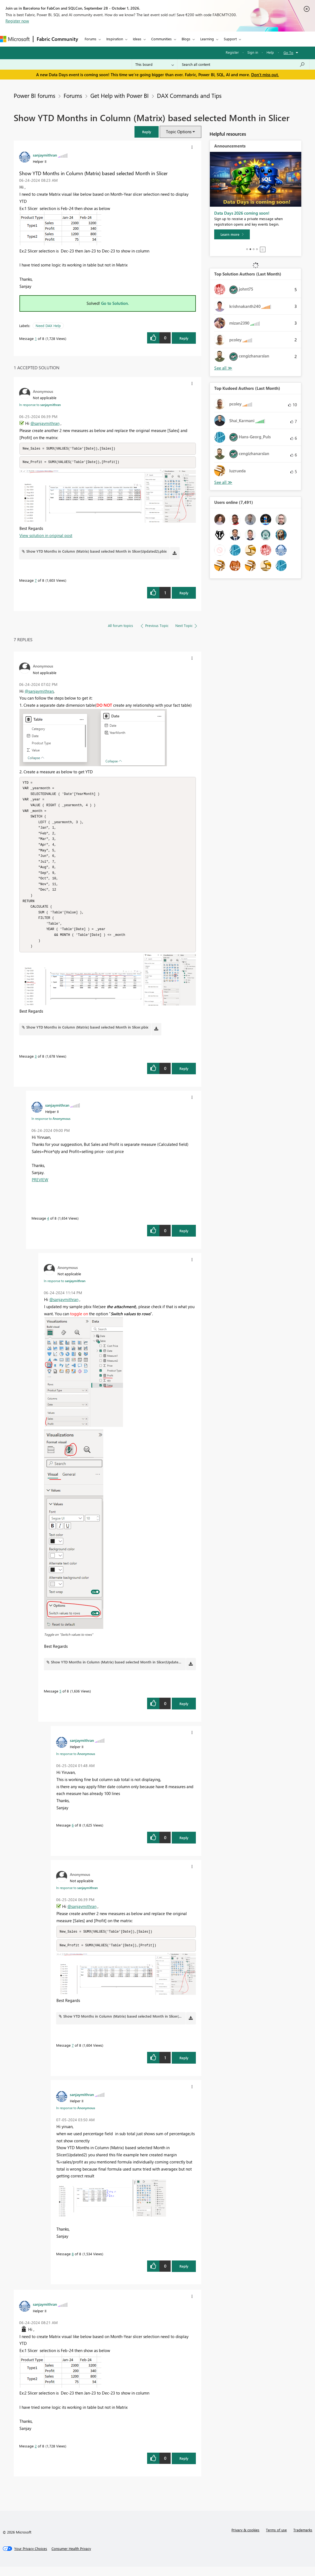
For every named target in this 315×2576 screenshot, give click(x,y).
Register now (17, 21)
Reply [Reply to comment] (183, 593)
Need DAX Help (48, 325)
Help (270, 52)
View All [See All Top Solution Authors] (223, 368)
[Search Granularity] (154, 64)
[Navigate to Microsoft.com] (15, 39)
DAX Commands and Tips (189, 95)
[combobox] (243, 64)
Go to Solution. (115, 303)
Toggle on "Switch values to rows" (68, 1643)
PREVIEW (40, 1188)
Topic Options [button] (178, 131)
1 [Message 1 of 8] (36, 338)
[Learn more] (232, 234)
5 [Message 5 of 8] (60, 1699)
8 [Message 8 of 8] (73, 2263)
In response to (40, 404)
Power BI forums (34, 95)
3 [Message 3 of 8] (36, 1065)
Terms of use (276, 2539)
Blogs (186, 38)
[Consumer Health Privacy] (71, 2558)
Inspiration (114, 38)
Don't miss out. (265, 74)
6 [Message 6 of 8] (73, 1833)
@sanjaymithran (44, 423)
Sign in (252, 52)
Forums (90, 38)
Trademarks (302, 2539)
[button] (146, 131)
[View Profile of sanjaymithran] (45, 155)
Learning (207, 38)
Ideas (137, 38)
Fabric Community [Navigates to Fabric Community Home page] (57, 39)
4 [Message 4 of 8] (48, 1227)
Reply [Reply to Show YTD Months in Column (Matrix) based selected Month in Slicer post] (183, 338)
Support (230, 38)
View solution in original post (45, 536)
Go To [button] (288, 52)
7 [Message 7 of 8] (36, 580)
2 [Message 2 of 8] (36, 2455)
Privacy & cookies (245, 2539)
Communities (161, 38)
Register (232, 52)
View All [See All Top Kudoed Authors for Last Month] (223, 482)
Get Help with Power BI (119, 95)
